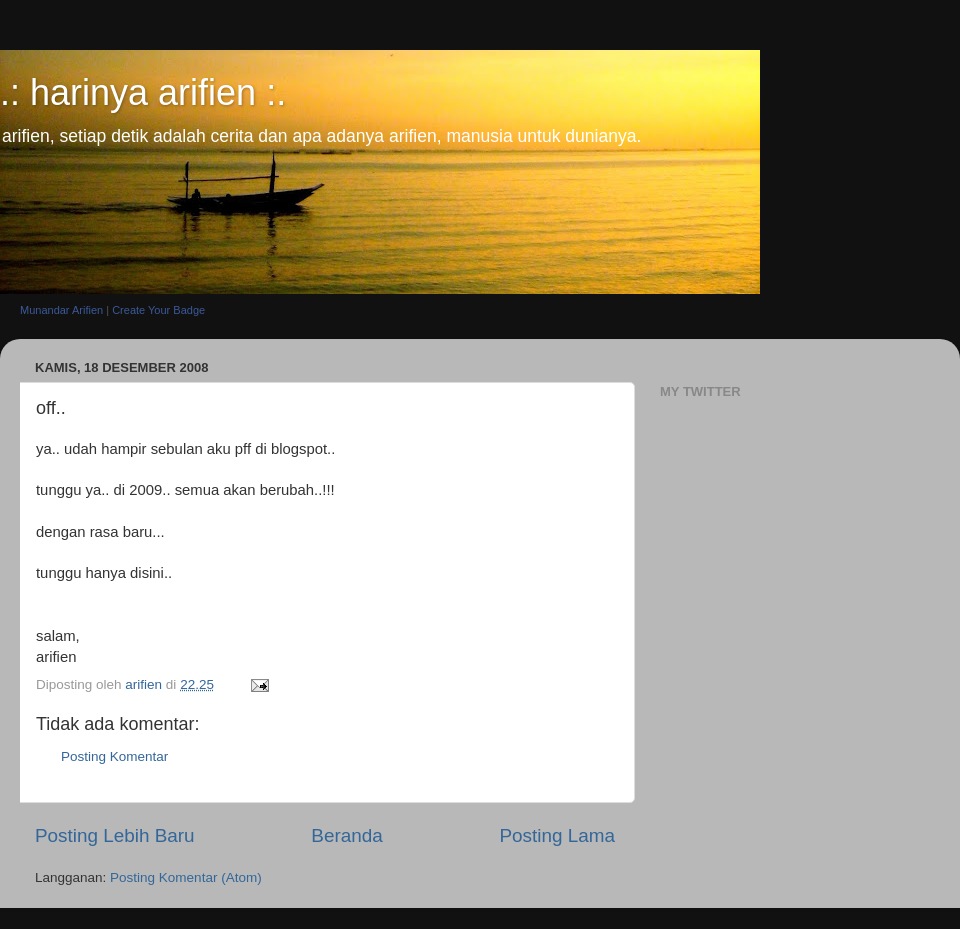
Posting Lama (557, 835)
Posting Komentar (114, 756)
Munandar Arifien (61, 310)
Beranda (346, 835)
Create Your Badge (158, 310)
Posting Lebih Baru (115, 835)
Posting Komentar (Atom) (186, 877)
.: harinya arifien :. (143, 92)
